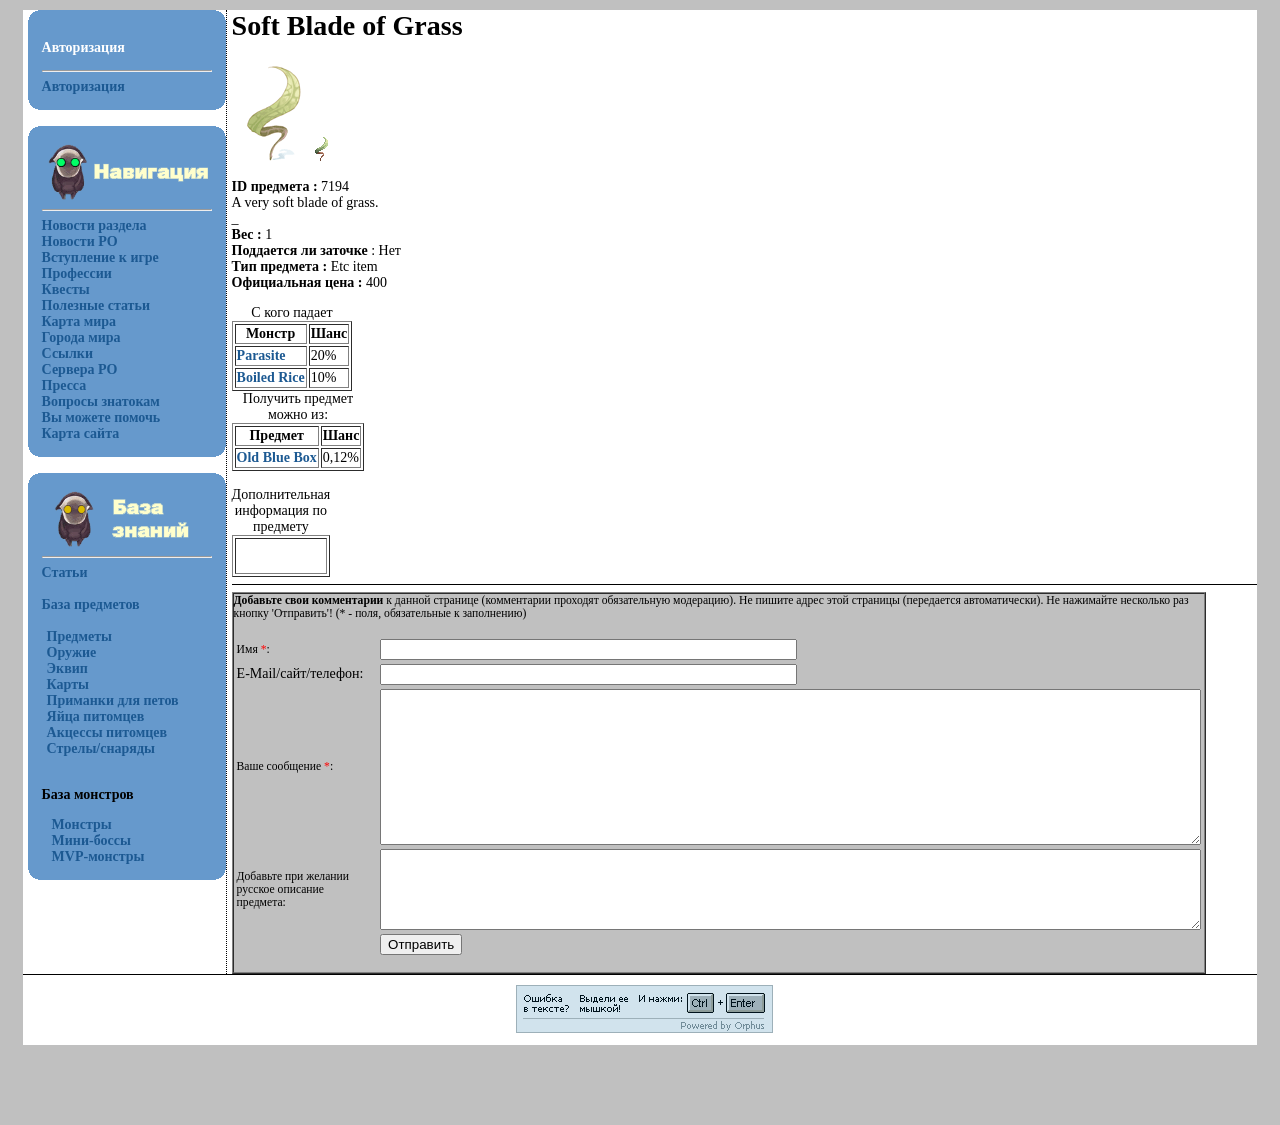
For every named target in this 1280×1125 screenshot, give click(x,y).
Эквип (67, 668)
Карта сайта (81, 433)
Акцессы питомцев (107, 732)
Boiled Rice (271, 377)
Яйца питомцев (96, 716)
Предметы (79, 636)
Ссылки (67, 353)
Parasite (261, 355)
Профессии (77, 273)
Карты (68, 684)
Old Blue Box (277, 457)
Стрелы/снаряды (101, 748)
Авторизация (83, 86)
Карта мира (79, 321)
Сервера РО (80, 369)
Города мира (81, 337)
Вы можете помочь (101, 417)
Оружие (72, 652)
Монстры (82, 824)
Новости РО (80, 241)
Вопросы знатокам (101, 401)
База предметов (91, 604)
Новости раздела (94, 225)
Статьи (65, 572)
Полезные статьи (96, 305)
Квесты (66, 289)
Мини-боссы (91, 840)
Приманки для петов (113, 700)
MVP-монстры (98, 856)
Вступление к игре (100, 257)
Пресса (64, 385)
